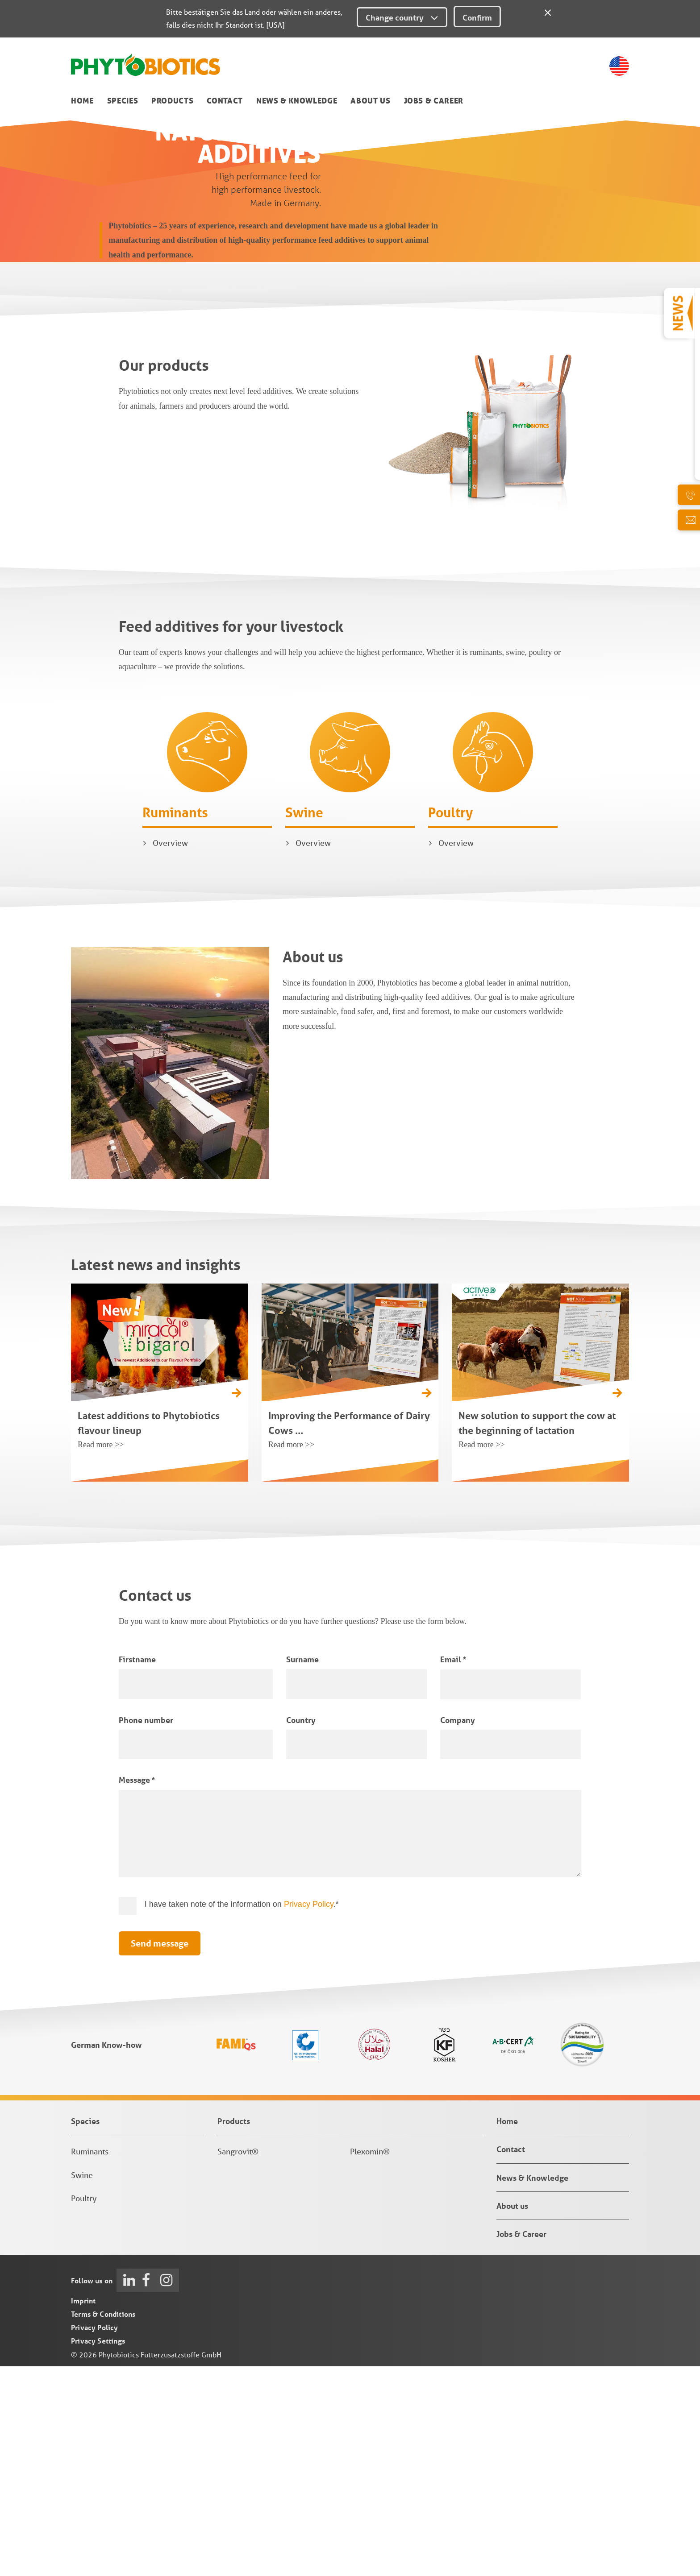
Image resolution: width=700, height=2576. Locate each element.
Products (172, 100)
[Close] (548, 11)
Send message (159, 2153)
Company (457, 1929)
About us (370, 100)
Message (137, 1989)
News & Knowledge (296, 100)
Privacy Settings (98, 2550)
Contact (225, 100)
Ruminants (175, 1021)
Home (82, 100)
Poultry (450, 1022)
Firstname (137, 1869)
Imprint (83, 2510)
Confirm (477, 17)
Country (301, 1929)
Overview (170, 1052)
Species (122, 100)
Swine (304, 1021)
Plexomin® (370, 2361)
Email (453, 1869)
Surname (302, 1869)
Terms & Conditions (103, 2523)
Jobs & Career (433, 100)
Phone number (146, 1929)
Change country (402, 17)
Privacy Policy (308, 2113)
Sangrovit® (237, 2361)
